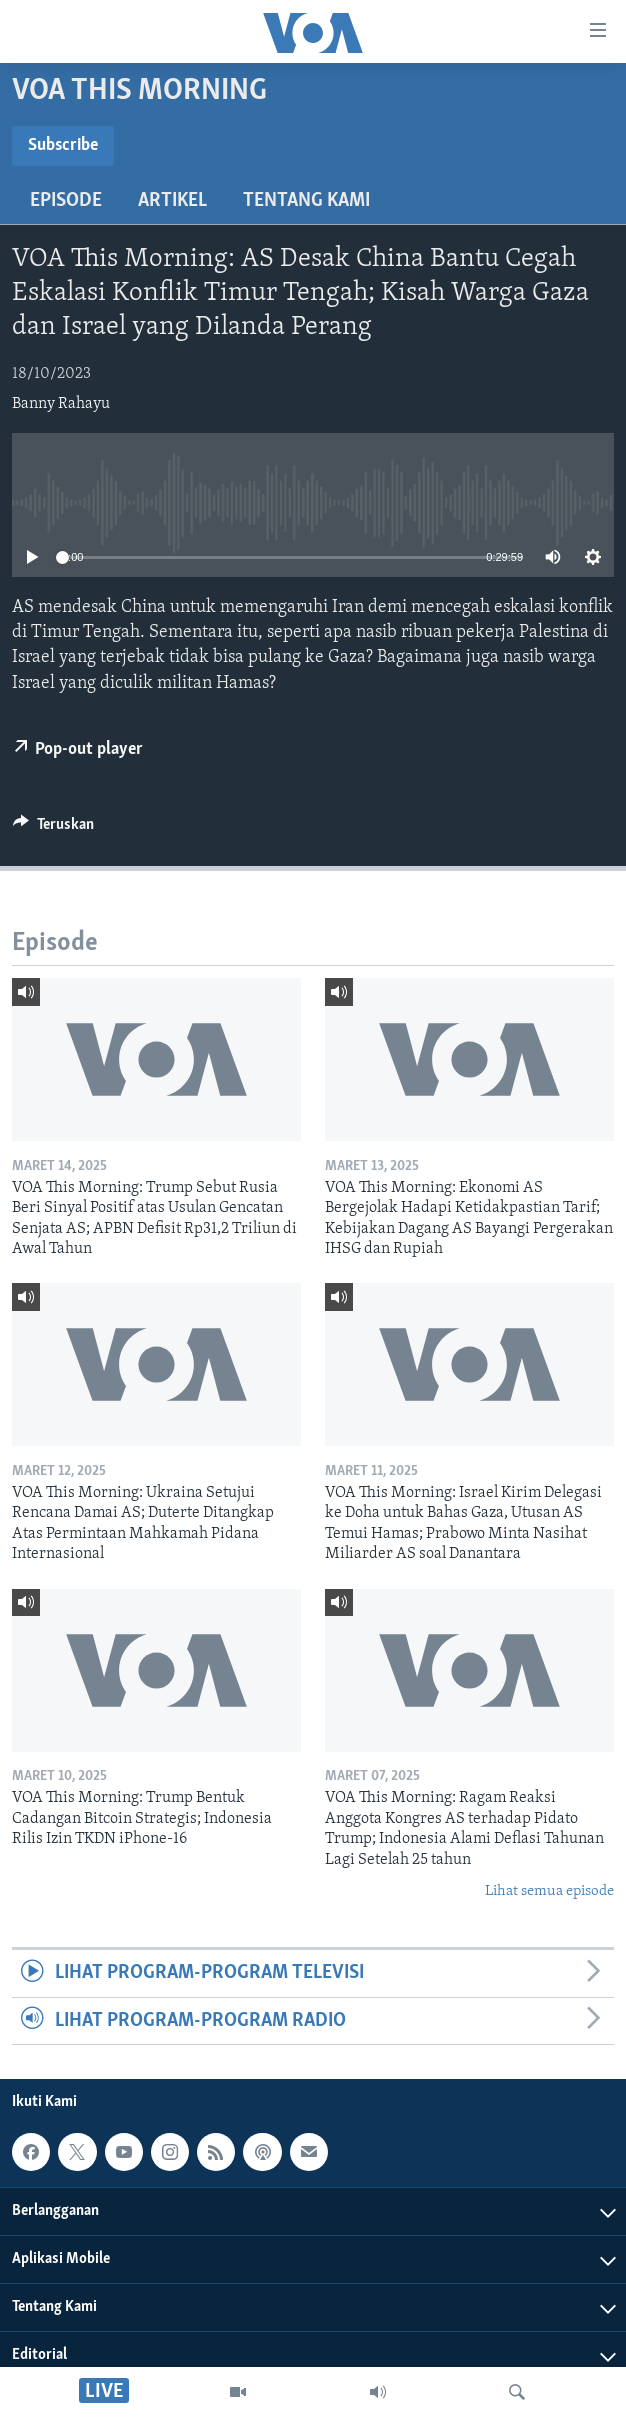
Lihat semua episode (549, 1891)
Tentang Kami (306, 201)
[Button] (53, 829)
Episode (66, 201)
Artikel (172, 201)
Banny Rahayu (61, 404)
